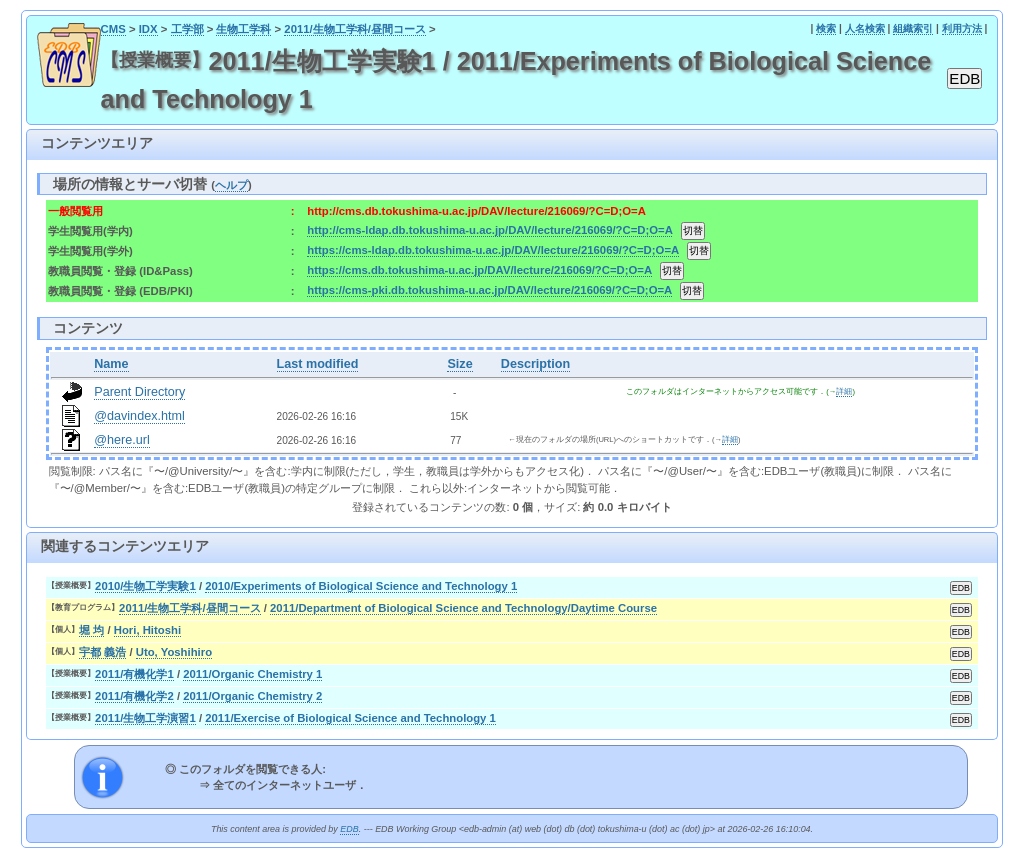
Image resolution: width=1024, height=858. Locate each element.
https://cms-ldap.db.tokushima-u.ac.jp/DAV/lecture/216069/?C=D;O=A (492, 250)
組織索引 (913, 28)
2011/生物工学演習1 (145, 718)
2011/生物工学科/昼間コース (355, 29)
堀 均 (91, 630)
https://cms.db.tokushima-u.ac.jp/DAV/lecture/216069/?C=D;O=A (479, 270)
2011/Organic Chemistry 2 (252, 696)
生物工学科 (243, 29)
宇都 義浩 (102, 652)
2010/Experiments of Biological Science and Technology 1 (361, 586)
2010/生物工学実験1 (145, 586)
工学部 (187, 29)
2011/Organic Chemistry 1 (252, 674)
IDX (148, 29)
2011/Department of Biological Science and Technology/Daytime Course (463, 608)
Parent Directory (139, 392)
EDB (349, 829)
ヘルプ (231, 185)
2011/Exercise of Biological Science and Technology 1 (350, 718)
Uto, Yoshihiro (174, 652)
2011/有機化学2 (134, 696)
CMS (113, 29)
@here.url (122, 440)
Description (535, 364)
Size (459, 364)
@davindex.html (139, 416)
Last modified (318, 364)
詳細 (844, 391)
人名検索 (865, 28)
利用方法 (962, 28)
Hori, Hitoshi (147, 630)
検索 (826, 28)
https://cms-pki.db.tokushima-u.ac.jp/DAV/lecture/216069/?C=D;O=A (489, 290)
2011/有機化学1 (134, 674)
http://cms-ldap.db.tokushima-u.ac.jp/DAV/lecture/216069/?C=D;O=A (489, 230)
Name (111, 364)
